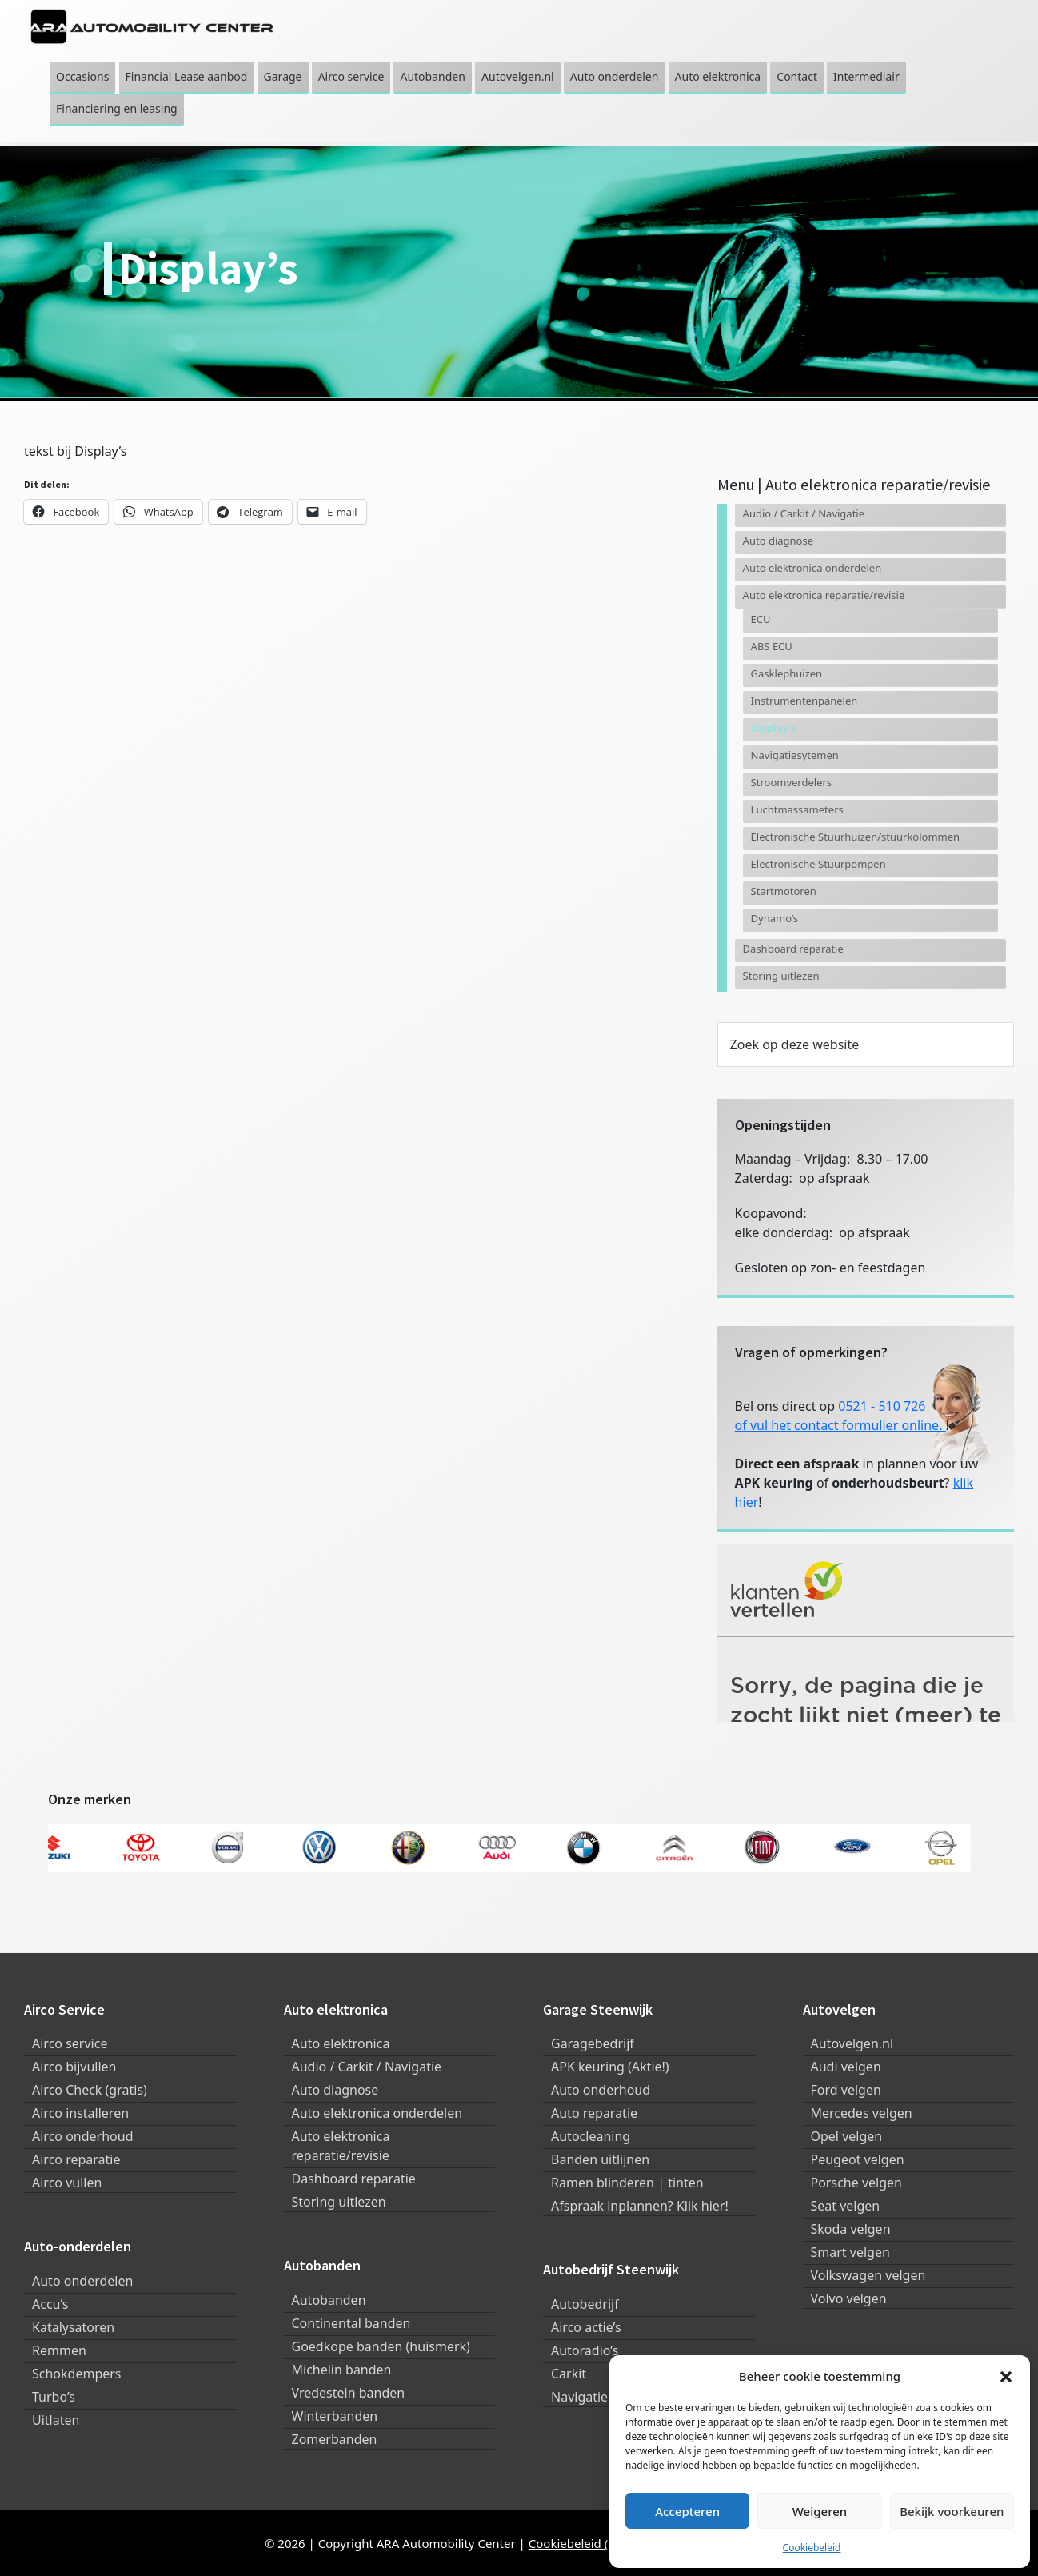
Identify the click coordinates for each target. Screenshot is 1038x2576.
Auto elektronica (341, 2043)
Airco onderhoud (83, 2136)
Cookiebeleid (812, 2547)
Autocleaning (590, 2136)
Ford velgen (846, 2090)
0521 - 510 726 (881, 1406)
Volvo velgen (849, 2298)
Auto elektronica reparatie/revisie (824, 595)
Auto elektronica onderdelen (812, 568)
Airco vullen (67, 2182)
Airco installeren (80, 2113)
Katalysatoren (73, 2327)
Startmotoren (783, 891)
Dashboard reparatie (793, 948)
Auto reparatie (594, 2113)
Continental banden (351, 2323)
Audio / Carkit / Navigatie (803, 513)
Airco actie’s (586, 2327)
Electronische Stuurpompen (818, 864)
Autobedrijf (585, 2304)
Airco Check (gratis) (89, 2090)
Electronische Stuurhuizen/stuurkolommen (855, 836)
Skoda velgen (851, 2229)
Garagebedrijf (592, 2043)
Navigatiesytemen (795, 755)
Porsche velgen (856, 2182)
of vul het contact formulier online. (840, 1425)
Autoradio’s (584, 2350)
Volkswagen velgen (868, 2275)
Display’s (773, 728)
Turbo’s (53, 2397)
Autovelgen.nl (852, 2043)
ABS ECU (771, 646)
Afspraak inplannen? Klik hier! (640, 2206)
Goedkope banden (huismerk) (381, 2346)
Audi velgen (846, 2066)
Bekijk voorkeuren (952, 2511)
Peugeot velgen (857, 2159)
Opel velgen (847, 2136)
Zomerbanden (334, 2439)
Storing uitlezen (781, 975)
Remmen (59, 2350)
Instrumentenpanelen (804, 700)
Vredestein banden (348, 2393)
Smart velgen (850, 2252)
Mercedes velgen (861, 2113)
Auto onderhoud (600, 2090)
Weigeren (819, 2511)
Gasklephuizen (787, 673)
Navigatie (579, 2397)
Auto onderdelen (82, 2281)
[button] (1006, 2376)
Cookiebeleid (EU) (578, 2543)
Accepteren (687, 2511)
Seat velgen (845, 2206)
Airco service (69, 2043)
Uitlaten (55, 2420)
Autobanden (329, 2300)
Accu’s (50, 2304)
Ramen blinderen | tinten (627, 2182)
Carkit (568, 2373)
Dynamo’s (774, 918)
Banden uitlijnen (600, 2159)
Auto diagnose (778, 540)
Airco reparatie (76, 2159)
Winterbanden (335, 2416)
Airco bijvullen (74, 2066)
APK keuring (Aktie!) (610, 2066)
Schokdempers (77, 2373)
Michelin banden (342, 2369)
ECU (761, 619)
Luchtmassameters (797, 809)
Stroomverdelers (791, 782)
